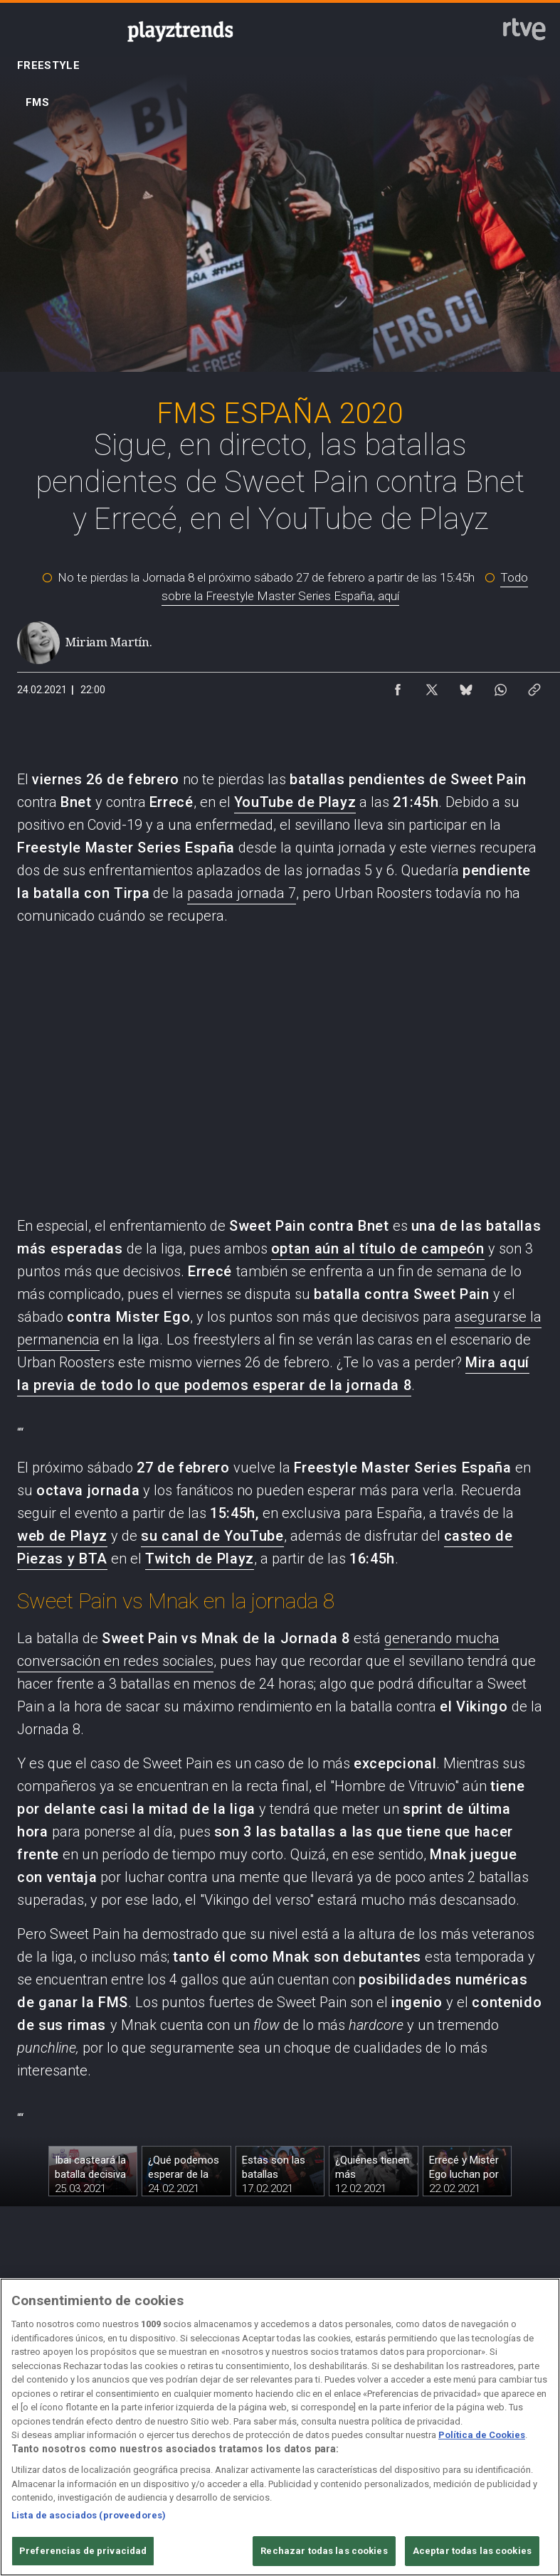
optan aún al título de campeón (378, 1248)
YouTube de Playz (295, 802)
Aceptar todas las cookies (472, 2550)
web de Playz (62, 1535)
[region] (280, 2427)
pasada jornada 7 (241, 893)
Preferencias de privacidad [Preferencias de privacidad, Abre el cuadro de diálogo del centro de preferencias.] (83, 2550)
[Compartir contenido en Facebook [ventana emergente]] (398, 686)
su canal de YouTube (212, 1535)
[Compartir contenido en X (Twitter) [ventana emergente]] (432, 686)
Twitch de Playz (199, 1558)
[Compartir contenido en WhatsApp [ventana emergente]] (500, 686)
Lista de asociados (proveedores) (88, 2515)
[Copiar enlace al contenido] (534, 686)
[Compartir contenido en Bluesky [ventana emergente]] (466, 686)
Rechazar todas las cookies (323, 2550)
